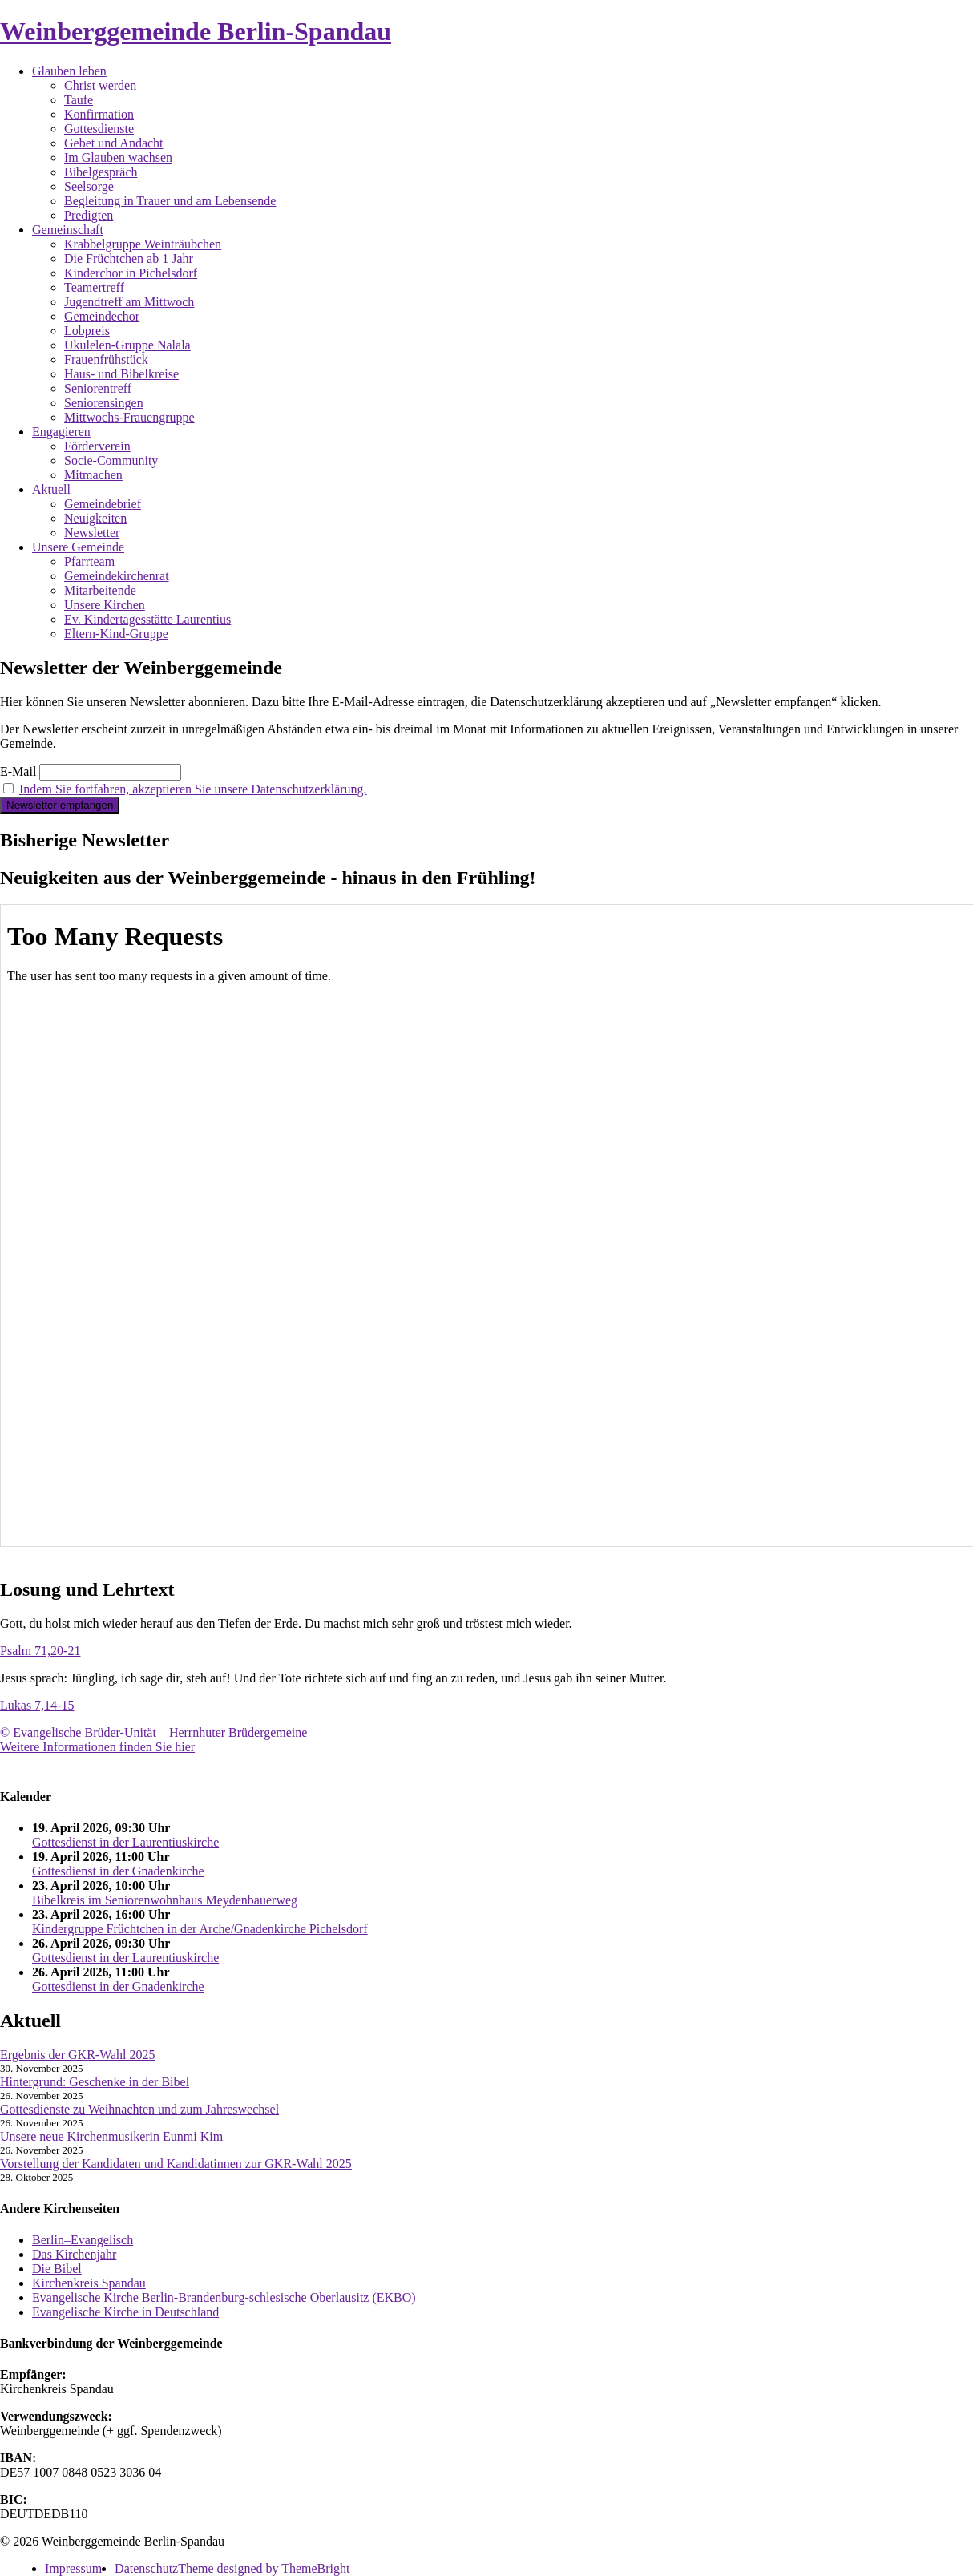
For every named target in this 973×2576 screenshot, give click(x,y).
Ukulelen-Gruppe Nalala (127, 345)
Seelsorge (89, 186)
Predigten (88, 215)
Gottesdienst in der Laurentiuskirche (125, 1842)
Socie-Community (111, 460)
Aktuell (51, 489)
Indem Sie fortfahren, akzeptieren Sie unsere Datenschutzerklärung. (193, 789)
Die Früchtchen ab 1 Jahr (128, 258)
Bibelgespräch (101, 172)
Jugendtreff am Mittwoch (129, 302)
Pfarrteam (89, 561)
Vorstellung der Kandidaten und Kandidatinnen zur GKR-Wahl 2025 (176, 2163)
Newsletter (91, 532)
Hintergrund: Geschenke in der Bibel (94, 2082)
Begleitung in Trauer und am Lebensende (170, 201)
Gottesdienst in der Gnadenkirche (118, 1871)
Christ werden (100, 85)
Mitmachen (93, 475)
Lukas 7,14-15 (37, 1705)
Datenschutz (146, 2568)
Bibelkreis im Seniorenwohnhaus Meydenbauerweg (164, 1900)
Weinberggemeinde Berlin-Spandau (195, 31)
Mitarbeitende (100, 590)
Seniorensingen (103, 403)
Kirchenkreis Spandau (89, 2283)
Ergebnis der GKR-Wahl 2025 (77, 2054)
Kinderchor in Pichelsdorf (130, 273)
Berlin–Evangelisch (82, 2240)
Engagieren (61, 431)
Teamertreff (94, 287)
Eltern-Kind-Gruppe (116, 633)
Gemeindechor (101, 316)
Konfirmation (99, 114)
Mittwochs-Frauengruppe (129, 417)
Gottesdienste (99, 128)
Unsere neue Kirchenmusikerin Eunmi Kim (111, 2136)
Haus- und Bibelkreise (121, 374)
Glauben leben (69, 71)
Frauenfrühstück (106, 359)
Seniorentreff (97, 388)
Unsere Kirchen (104, 605)
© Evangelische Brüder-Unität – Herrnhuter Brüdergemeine (153, 1732)
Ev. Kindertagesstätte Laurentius (147, 619)
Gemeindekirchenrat (116, 576)
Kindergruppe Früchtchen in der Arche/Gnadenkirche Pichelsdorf (200, 1929)
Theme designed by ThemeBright (263, 2568)
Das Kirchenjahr (74, 2254)
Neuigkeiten (95, 518)
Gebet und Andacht (114, 143)
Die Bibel (57, 2268)
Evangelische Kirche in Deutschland (125, 2312)
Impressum (73, 2568)
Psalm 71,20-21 (40, 1650)
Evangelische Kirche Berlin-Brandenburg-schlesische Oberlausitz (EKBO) (224, 2297)
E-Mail (18, 771)
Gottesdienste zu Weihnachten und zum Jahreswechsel (139, 2109)
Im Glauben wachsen (118, 157)
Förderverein (97, 446)
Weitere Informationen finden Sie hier (97, 1747)
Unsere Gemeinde (78, 547)
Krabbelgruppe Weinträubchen (142, 244)
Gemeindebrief (102, 504)
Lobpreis (87, 330)
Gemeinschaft (67, 229)
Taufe (78, 100)
